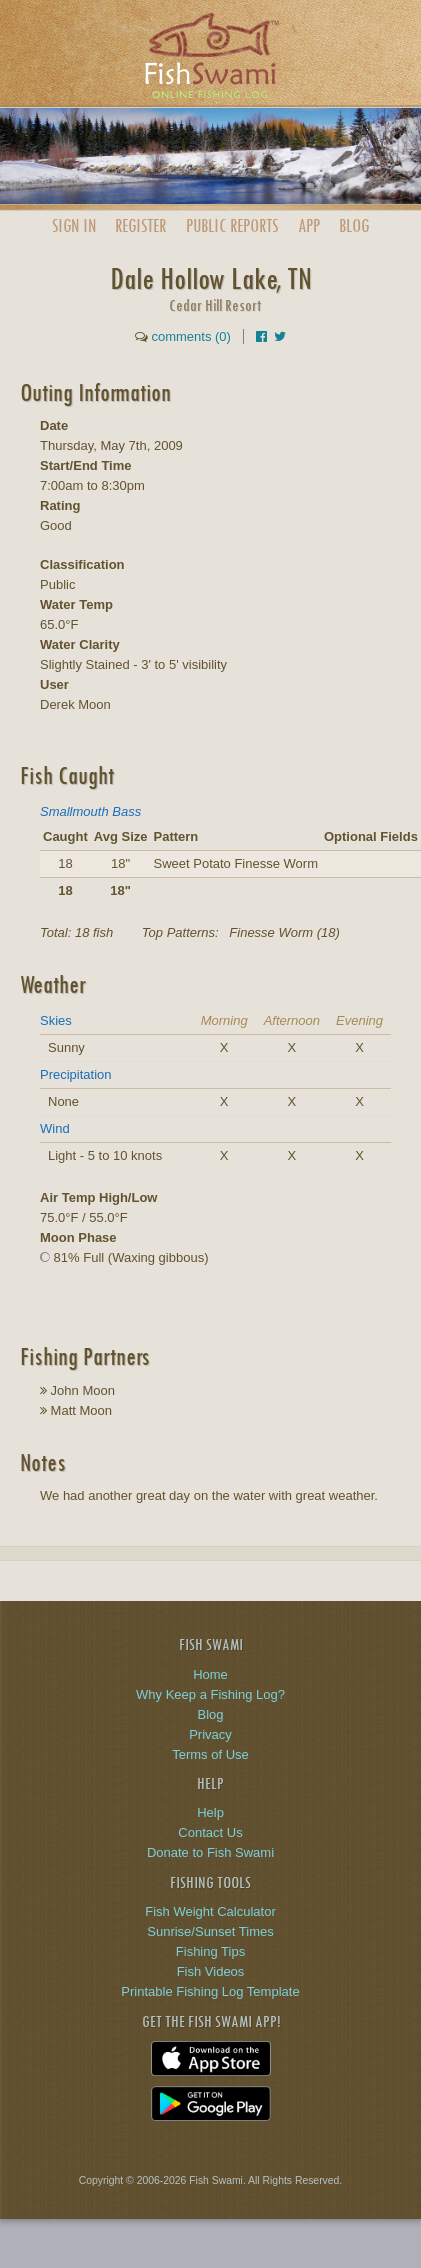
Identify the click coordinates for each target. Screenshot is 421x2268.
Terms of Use (210, 1754)
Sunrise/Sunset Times (210, 1931)
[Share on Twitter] (280, 336)
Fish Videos (211, 1971)
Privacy (210, 1734)
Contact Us (210, 1832)
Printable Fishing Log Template (210, 1991)
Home (210, 1674)
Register (140, 225)
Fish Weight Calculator (210, 1911)
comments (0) (190, 336)
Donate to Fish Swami (210, 1852)
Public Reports (232, 225)
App (309, 225)
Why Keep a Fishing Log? (210, 1694)
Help (210, 1812)
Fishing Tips (210, 1951)
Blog (354, 225)
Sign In (74, 225)
